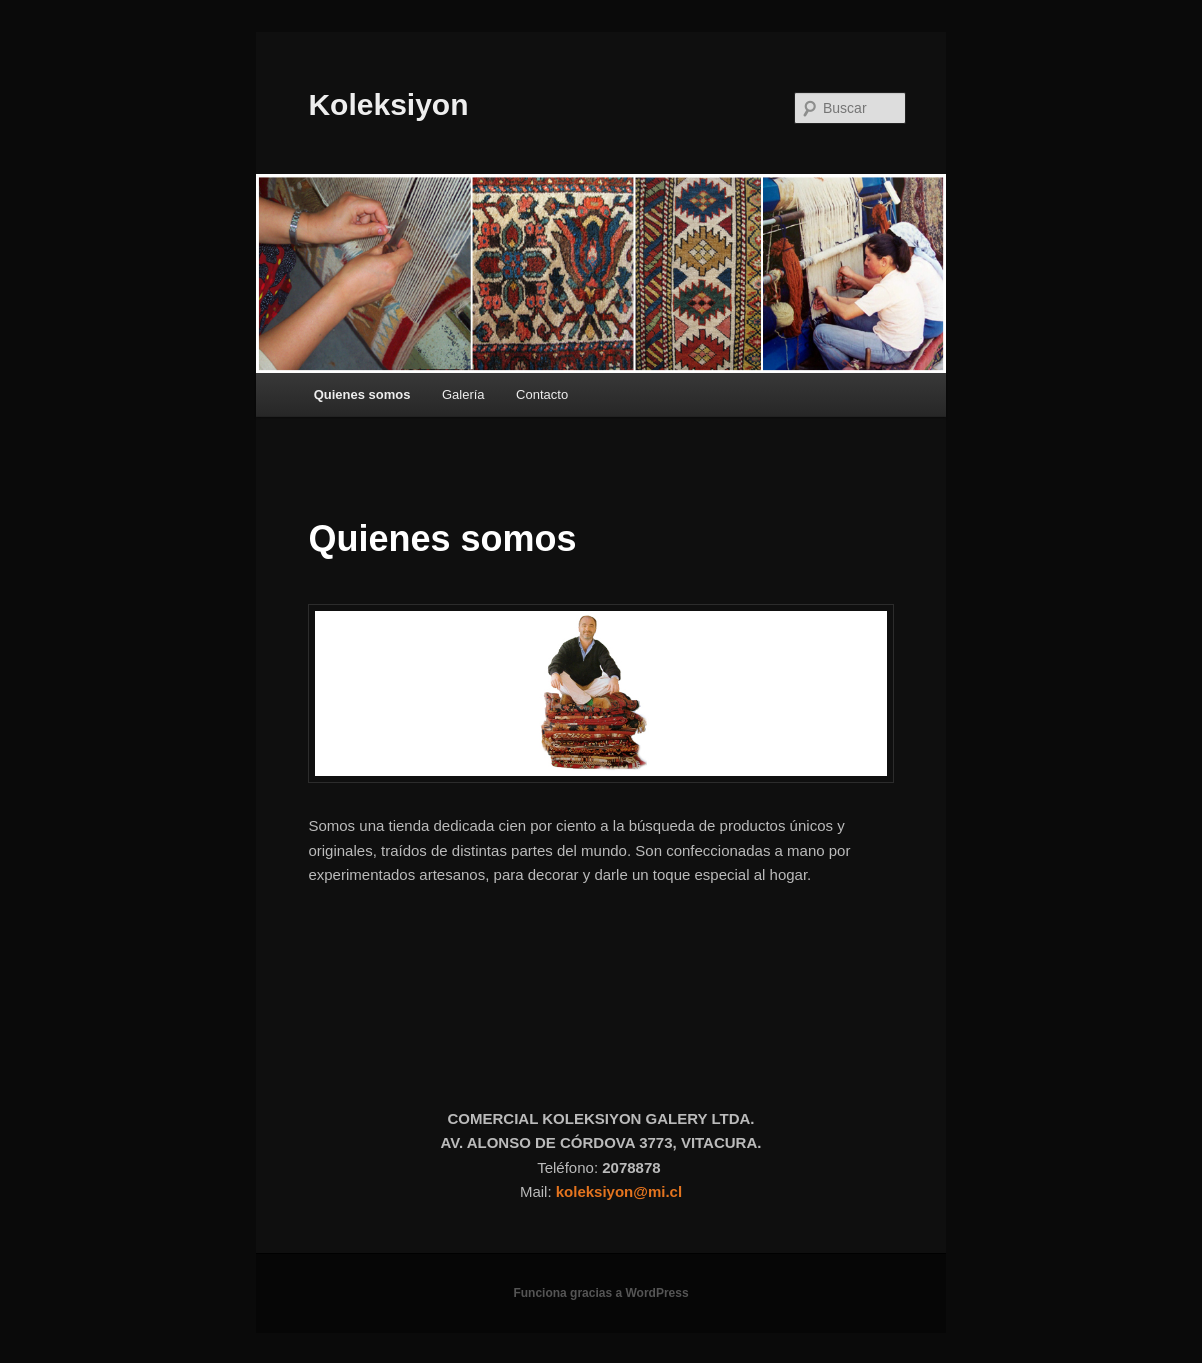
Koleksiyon (388, 104)
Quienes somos (362, 394)
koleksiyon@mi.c (617, 1191)
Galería (463, 394)
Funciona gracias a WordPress (600, 1293)
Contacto (542, 394)
